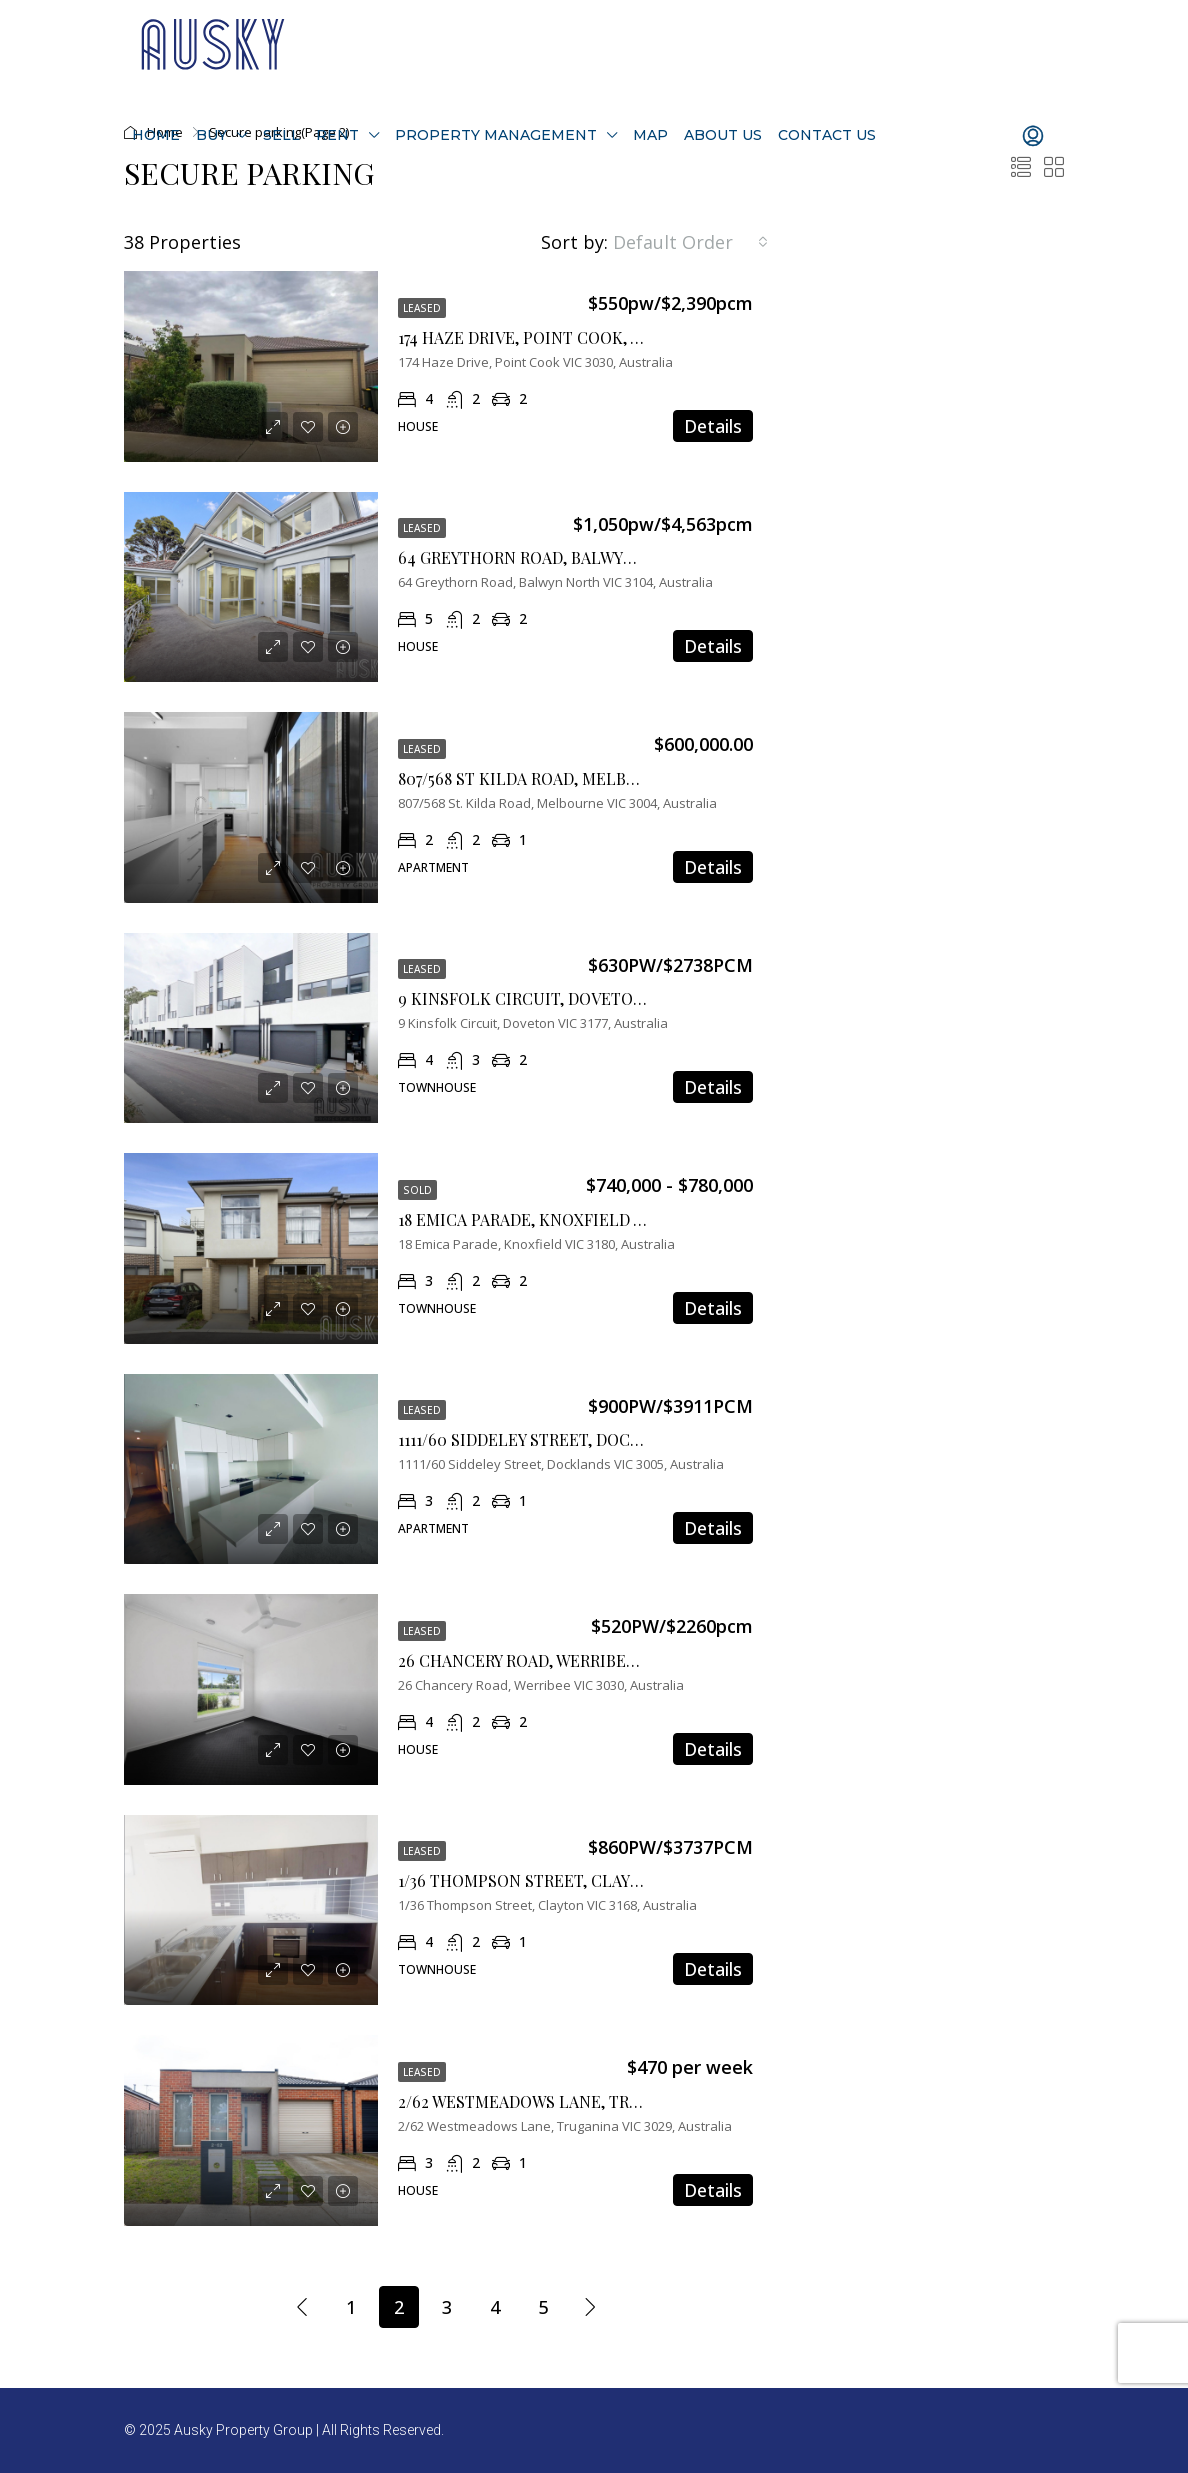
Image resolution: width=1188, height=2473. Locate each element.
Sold (417, 1190)
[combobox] (690, 242)
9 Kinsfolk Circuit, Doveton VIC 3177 (551, 998)
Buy (211, 135)
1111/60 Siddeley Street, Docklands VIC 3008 (580, 1439)
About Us (723, 135)
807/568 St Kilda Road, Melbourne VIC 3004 (575, 778)
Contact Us (827, 135)
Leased (422, 308)
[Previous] (303, 2306)
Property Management (496, 135)
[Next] (591, 2306)
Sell (281, 135)
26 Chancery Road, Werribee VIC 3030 (551, 1660)
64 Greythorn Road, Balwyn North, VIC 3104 (581, 557)
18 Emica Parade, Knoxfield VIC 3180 (546, 1219)
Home (156, 135)
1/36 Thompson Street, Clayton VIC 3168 (563, 1880)
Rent (337, 135)
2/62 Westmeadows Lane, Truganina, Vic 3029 (586, 2101)
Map (650, 135)
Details (713, 426)
